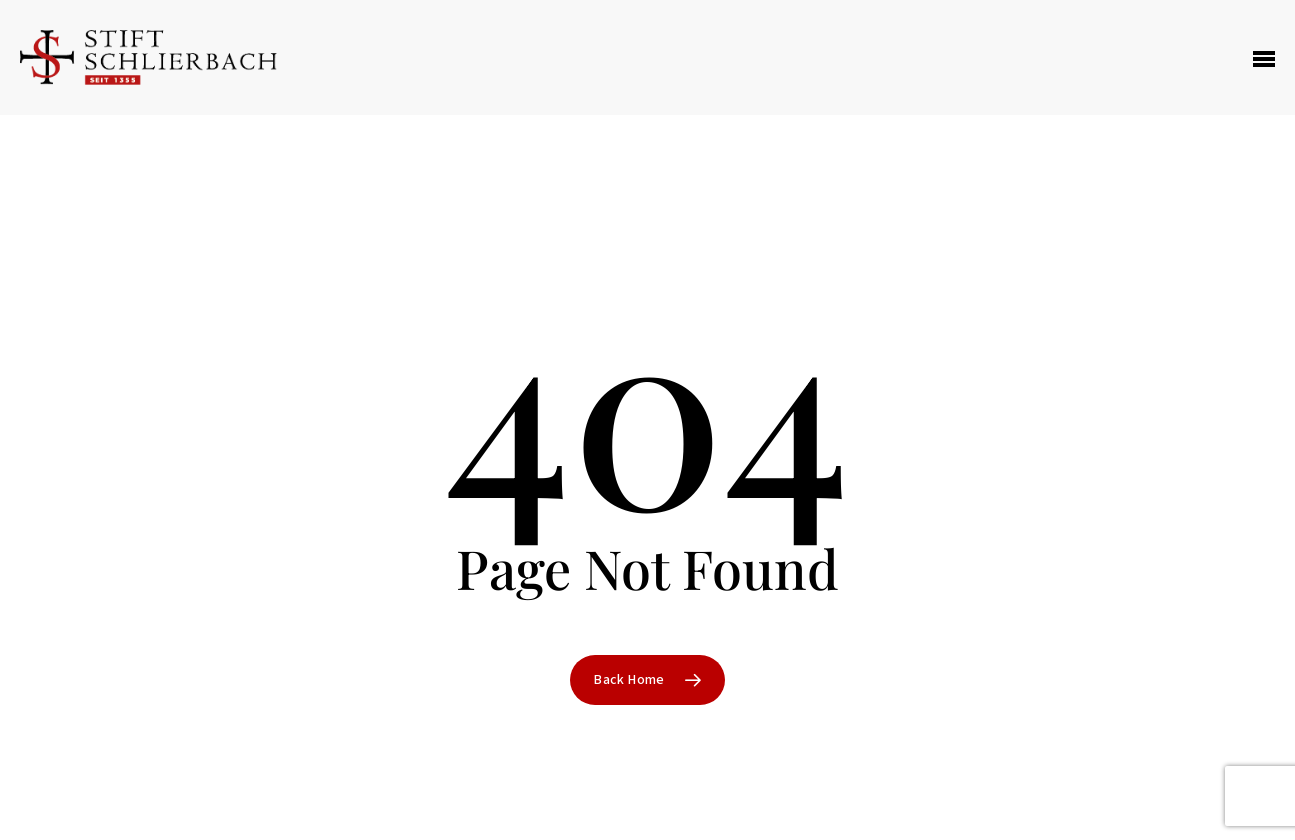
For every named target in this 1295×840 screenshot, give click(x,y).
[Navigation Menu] (1264, 58)
